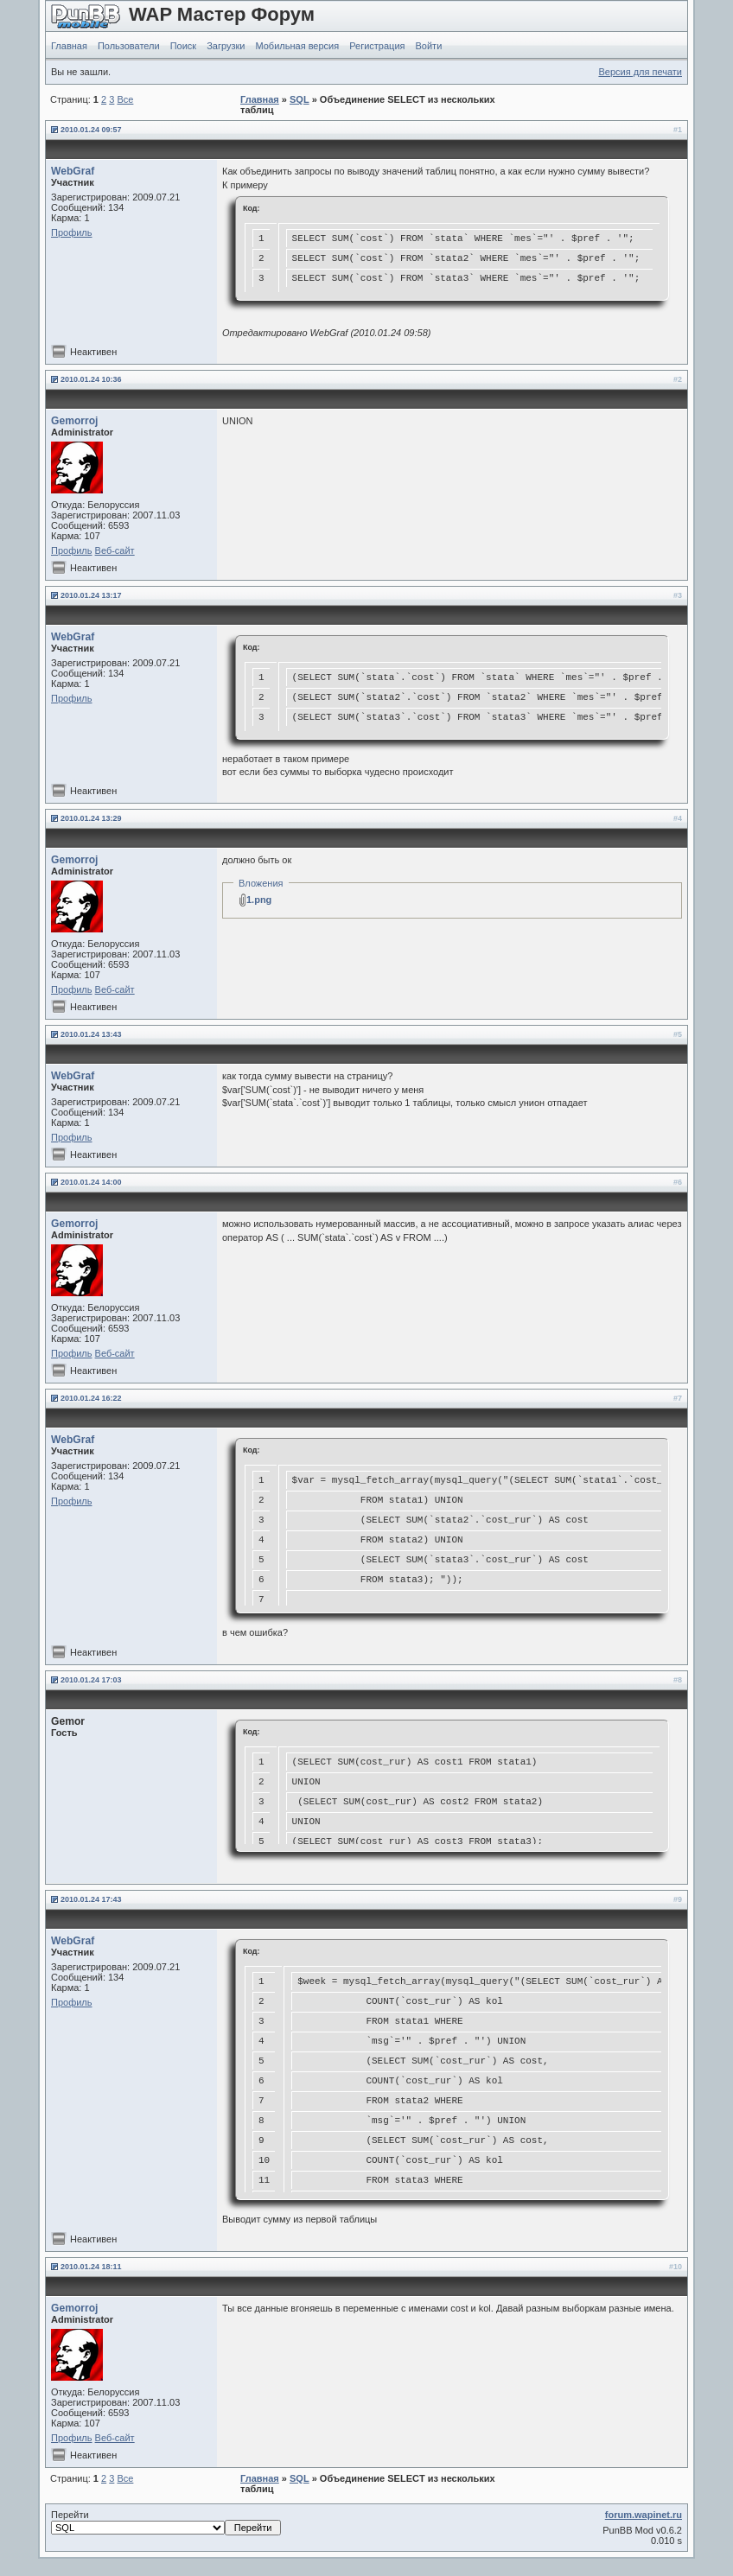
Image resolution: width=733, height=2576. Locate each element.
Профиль (71, 232)
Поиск (183, 46)
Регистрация (377, 46)
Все (125, 99)
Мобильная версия (297, 46)
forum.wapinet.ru (643, 2514)
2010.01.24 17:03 (91, 1680)
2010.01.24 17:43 (91, 1899)
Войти (429, 46)
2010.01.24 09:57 (91, 129)
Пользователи (129, 46)
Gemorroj (74, 421)
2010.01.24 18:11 (91, 2266)
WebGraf (72, 171)
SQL (299, 99)
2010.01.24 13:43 (91, 1034)
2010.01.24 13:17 (91, 595)
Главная (69, 46)
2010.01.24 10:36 (91, 379)
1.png (258, 899)
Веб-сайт (115, 550)
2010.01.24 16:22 (91, 1398)
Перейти (166, 2522)
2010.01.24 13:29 (91, 818)
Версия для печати (640, 72)
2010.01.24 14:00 (91, 1182)
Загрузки (226, 46)
